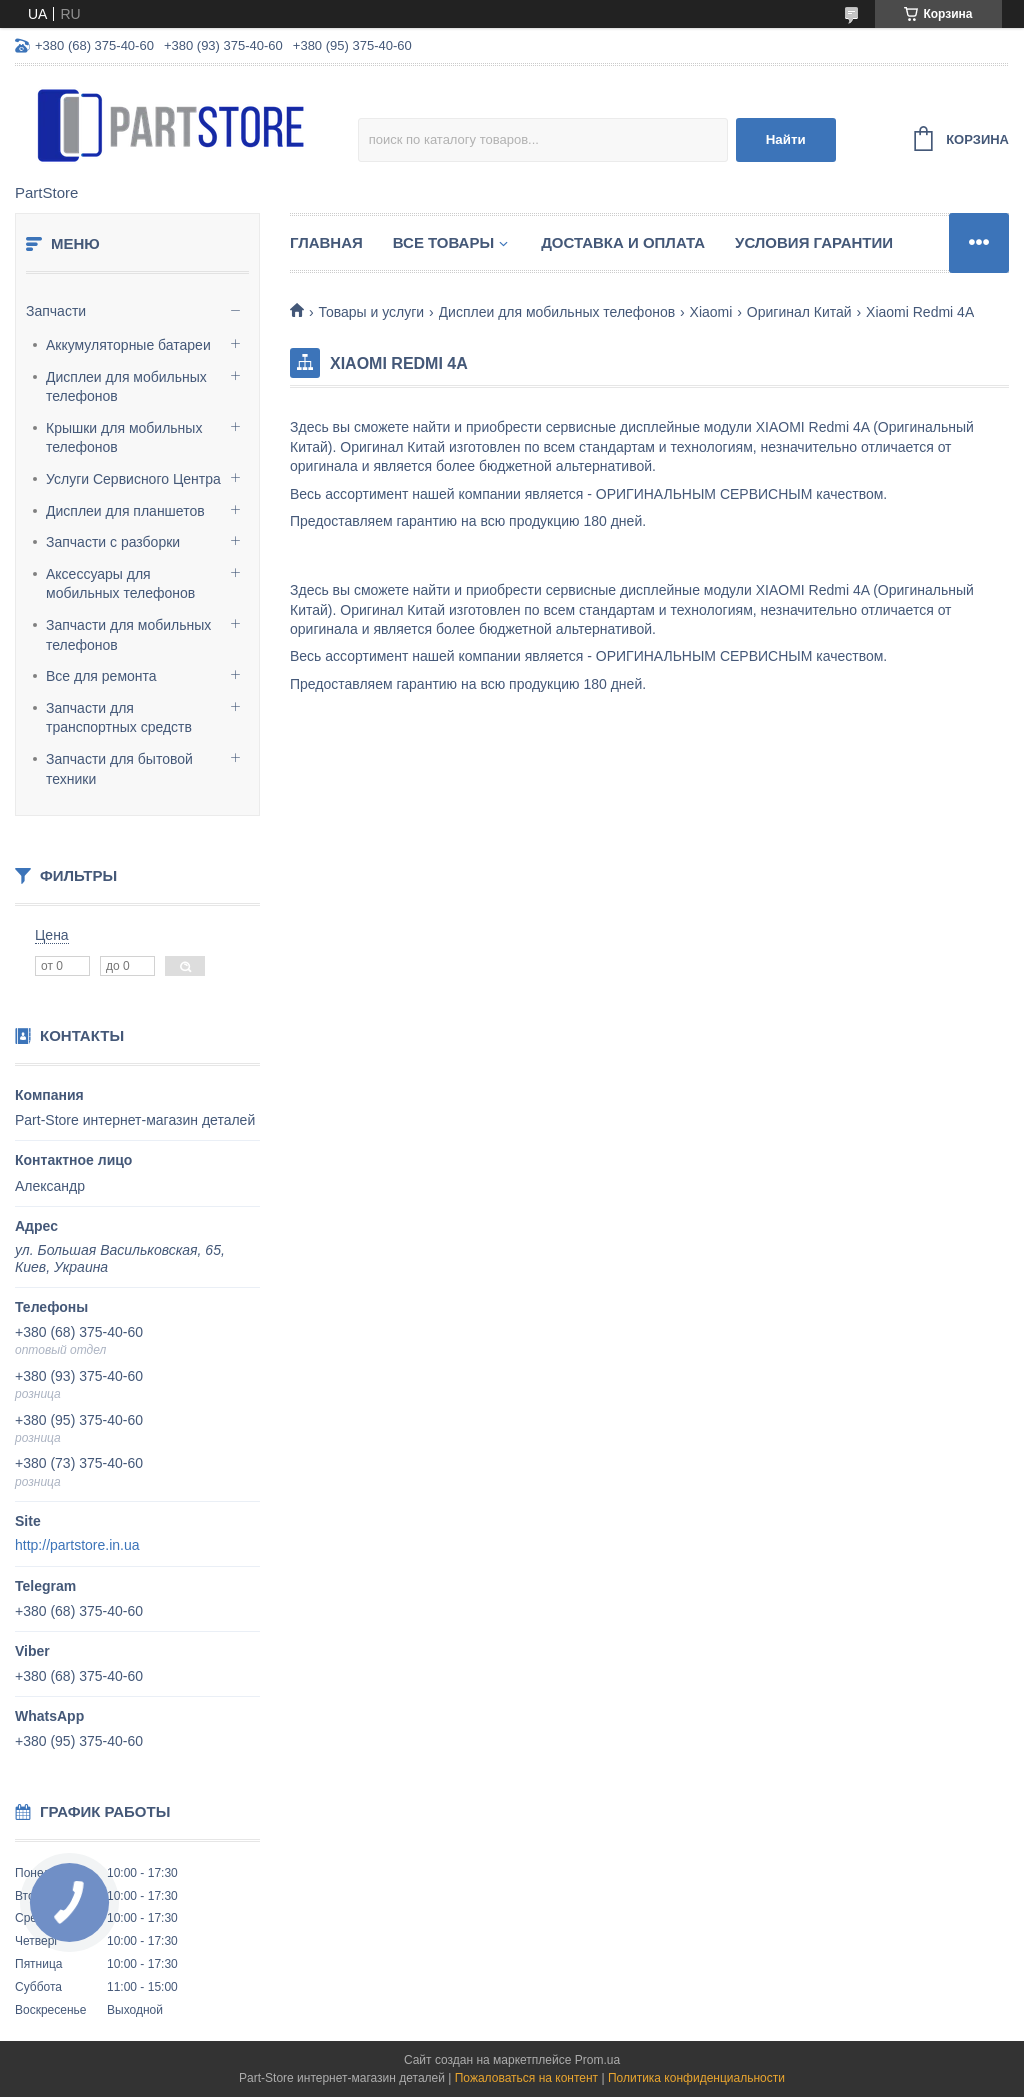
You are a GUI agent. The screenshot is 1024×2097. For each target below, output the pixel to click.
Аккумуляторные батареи (128, 345)
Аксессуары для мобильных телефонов (120, 584)
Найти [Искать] (786, 139)
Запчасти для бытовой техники (119, 769)
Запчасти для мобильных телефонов (128, 635)
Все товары (443, 242)
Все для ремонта (101, 676)
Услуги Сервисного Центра (133, 479)
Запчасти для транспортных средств (119, 718)
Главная (326, 242)
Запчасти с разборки (113, 542)
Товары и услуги (371, 312)
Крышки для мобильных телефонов (124, 438)
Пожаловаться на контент (526, 2078)
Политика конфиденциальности (696, 2078)
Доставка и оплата (623, 242)
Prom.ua (597, 2060)
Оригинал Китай (799, 312)
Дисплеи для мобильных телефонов (126, 387)
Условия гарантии (814, 242)
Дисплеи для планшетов (125, 511)
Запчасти (56, 311)
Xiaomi (711, 312)
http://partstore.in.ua (77, 1545)
